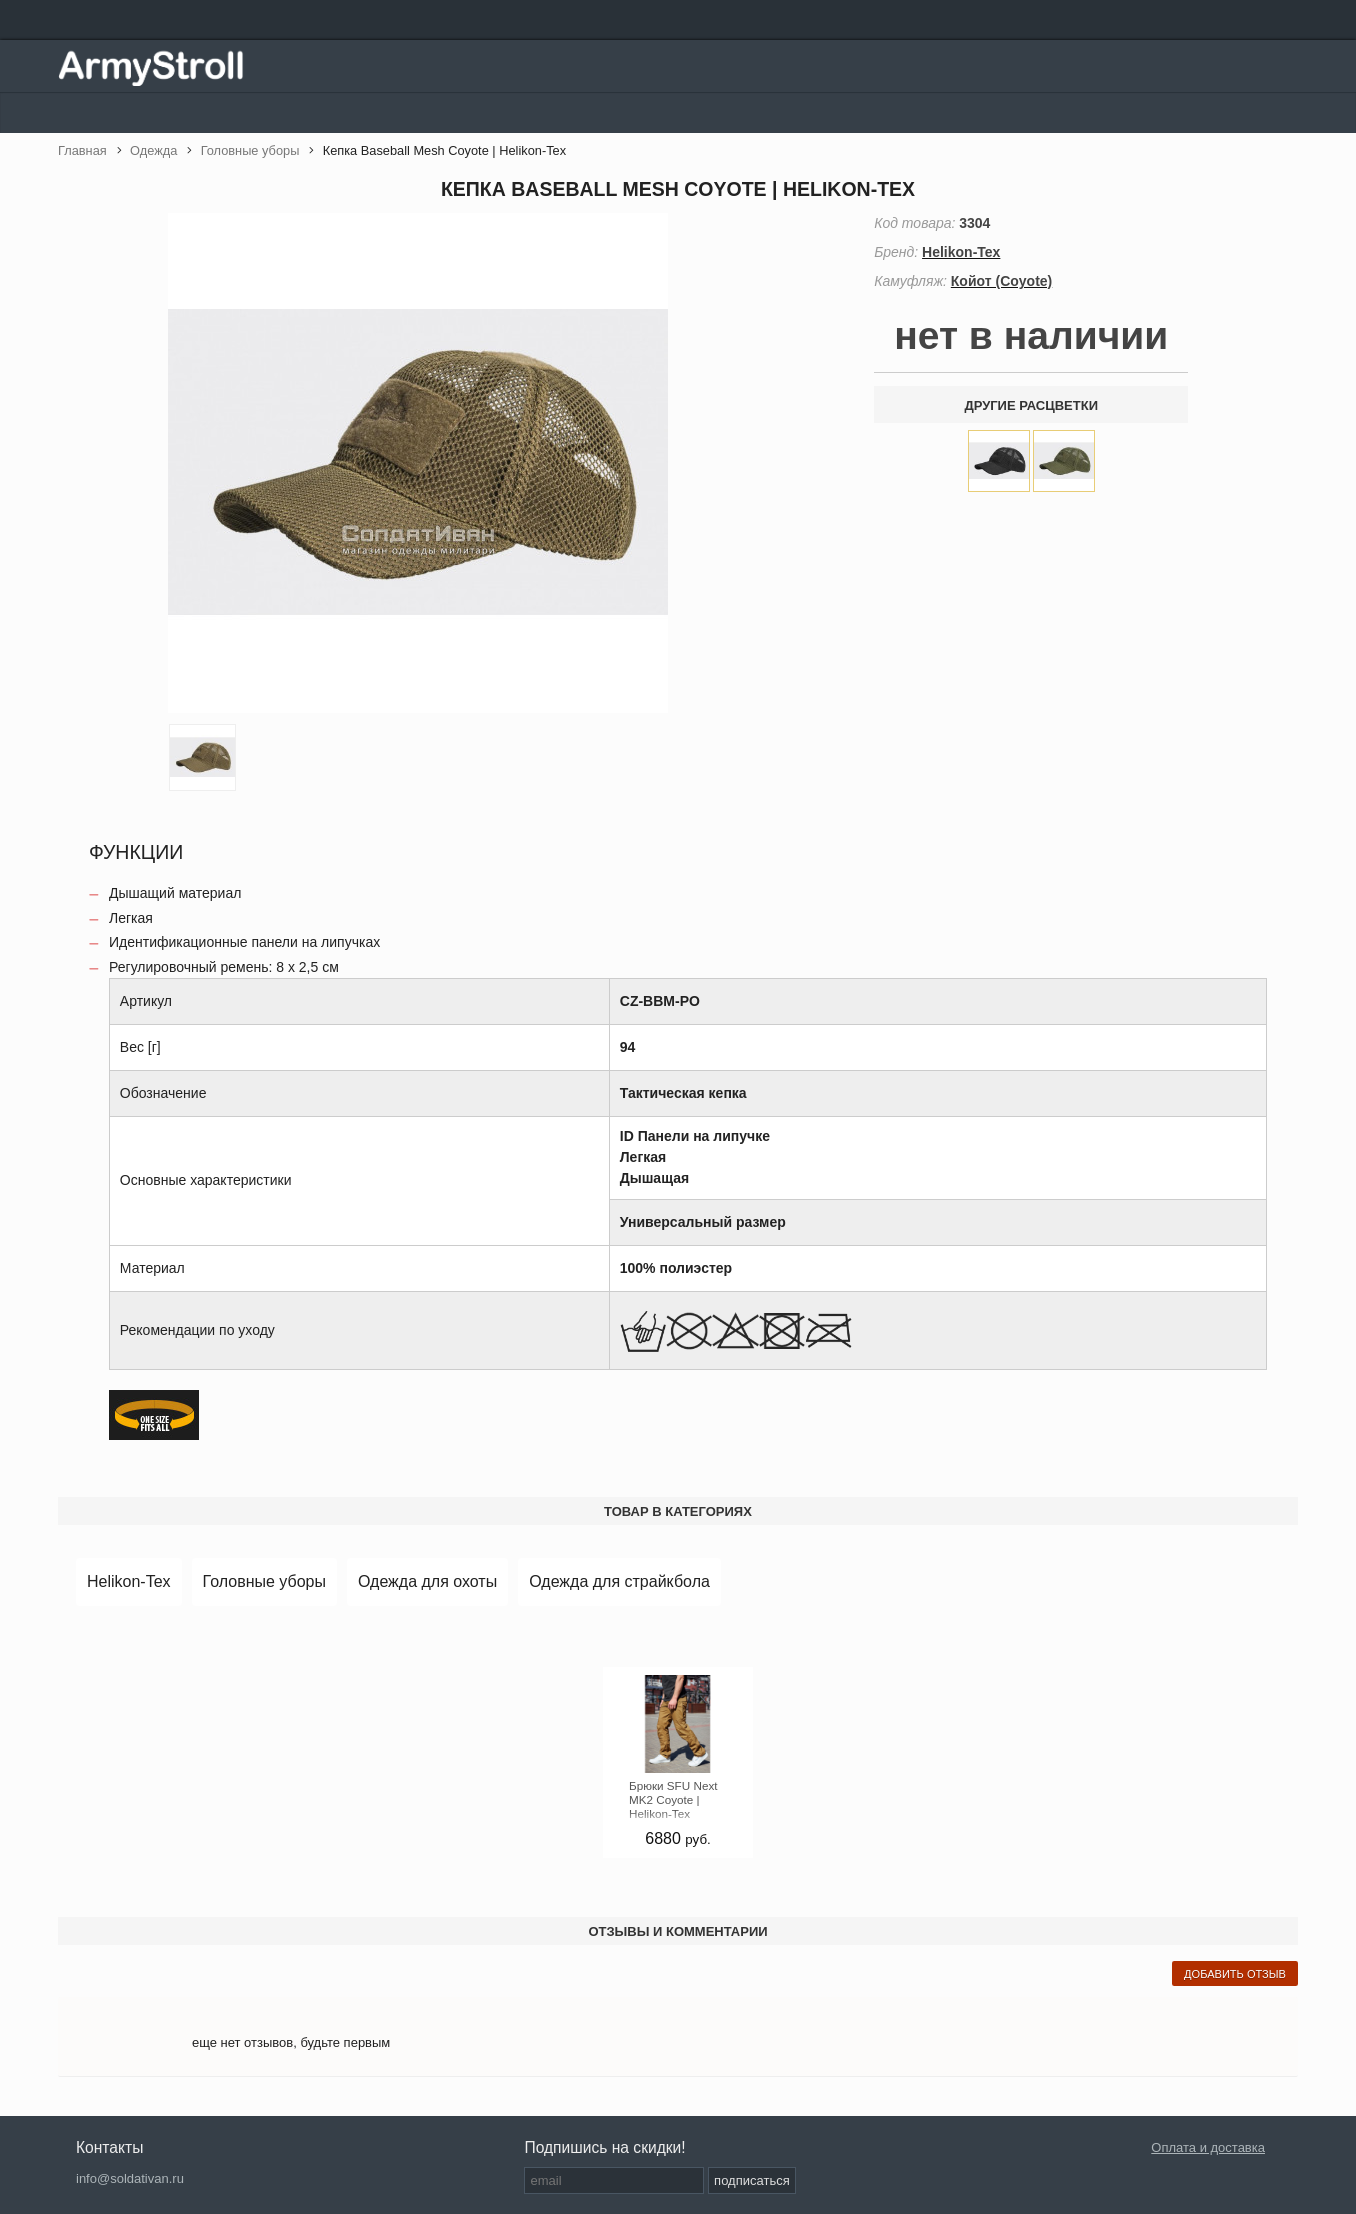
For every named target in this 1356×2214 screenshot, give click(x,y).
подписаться (752, 2180)
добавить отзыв (1235, 1974)
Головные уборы (264, 1581)
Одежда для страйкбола (619, 1581)
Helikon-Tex (129, 1581)
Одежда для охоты (427, 1581)
